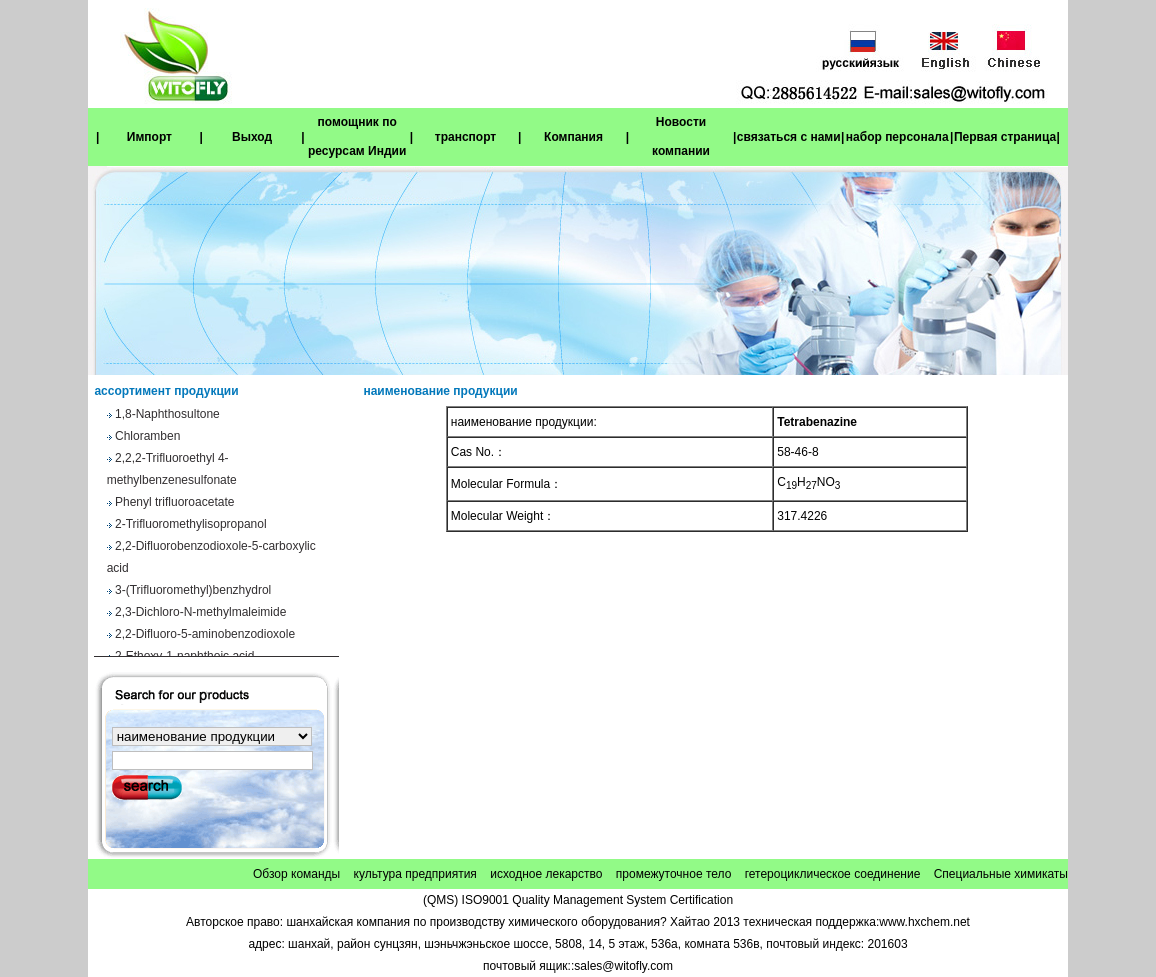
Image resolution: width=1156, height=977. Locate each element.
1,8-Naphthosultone (167, 417)
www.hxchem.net (924, 922)
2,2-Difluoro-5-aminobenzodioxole (205, 637)
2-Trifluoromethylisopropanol (191, 527)
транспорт (465, 137)
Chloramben (147, 439)
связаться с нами (789, 137)
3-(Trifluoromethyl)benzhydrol (193, 593)
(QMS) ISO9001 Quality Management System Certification (578, 900)
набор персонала (897, 137)
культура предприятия (415, 874)
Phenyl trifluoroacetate (174, 505)
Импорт (149, 137)
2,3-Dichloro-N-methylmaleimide (200, 615)
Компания (573, 137)
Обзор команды (296, 874)
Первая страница (1005, 137)
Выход (252, 137)
